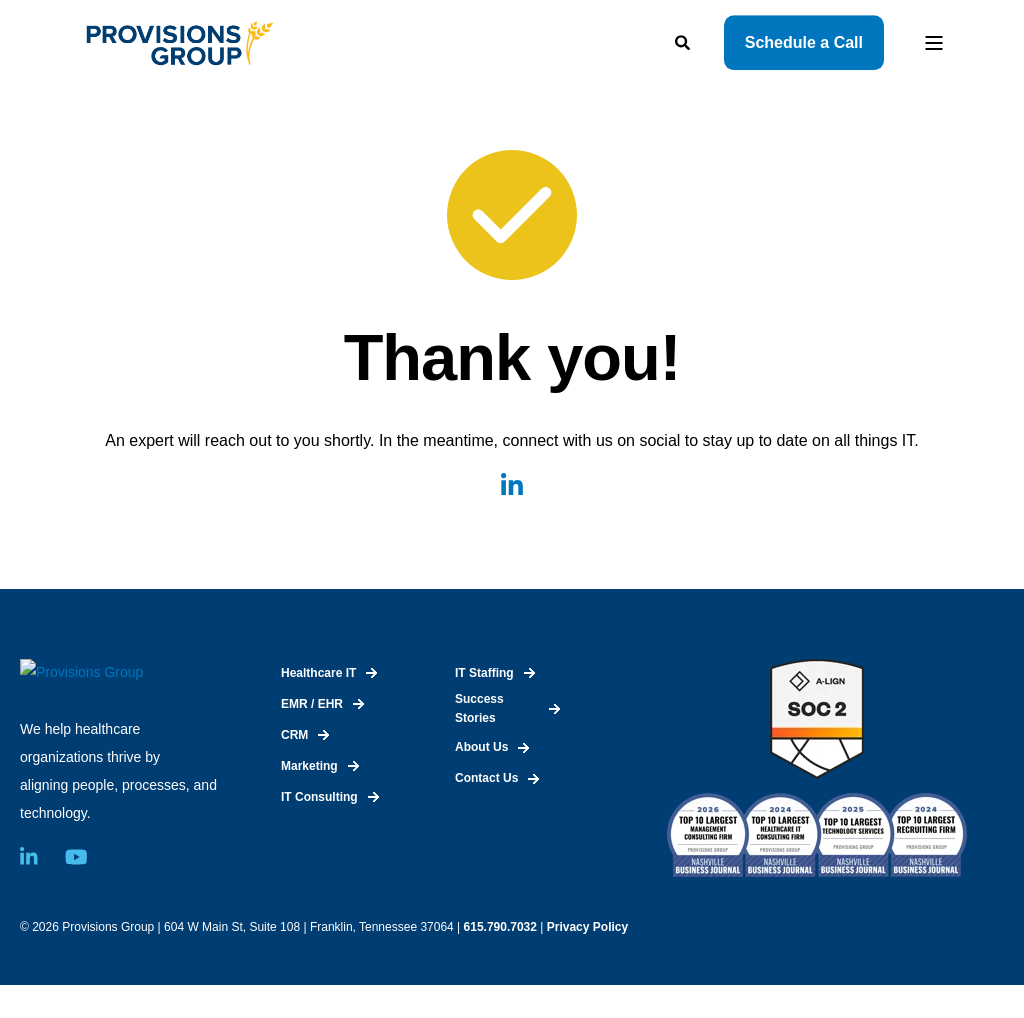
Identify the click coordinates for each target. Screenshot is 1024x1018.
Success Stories (479, 708)
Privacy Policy (587, 959)
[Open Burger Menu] (934, 43)
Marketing (309, 766)
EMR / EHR (312, 704)
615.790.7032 (500, 959)
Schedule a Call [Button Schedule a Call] (804, 42)
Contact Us (486, 778)
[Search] (684, 40)
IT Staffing (484, 673)
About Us (481, 747)
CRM (294, 735)
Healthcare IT (318, 673)
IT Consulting (319, 797)
